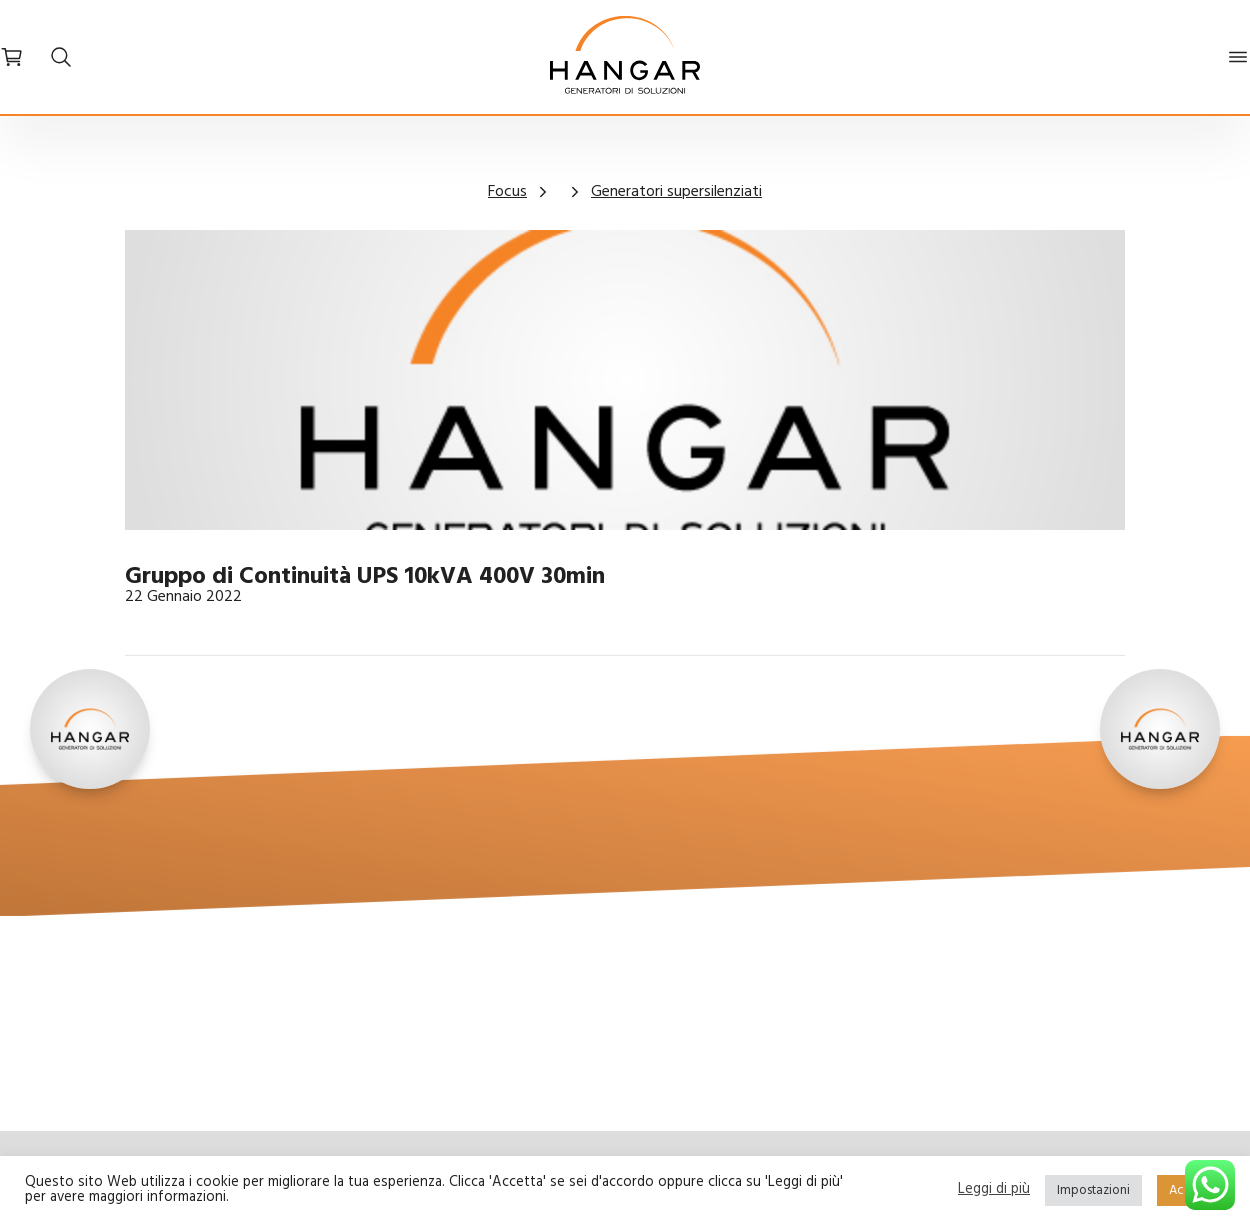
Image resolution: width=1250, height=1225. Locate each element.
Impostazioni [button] (1093, 1190)
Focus (507, 192)
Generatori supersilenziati (676, 192)
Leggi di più (994, 1190)
